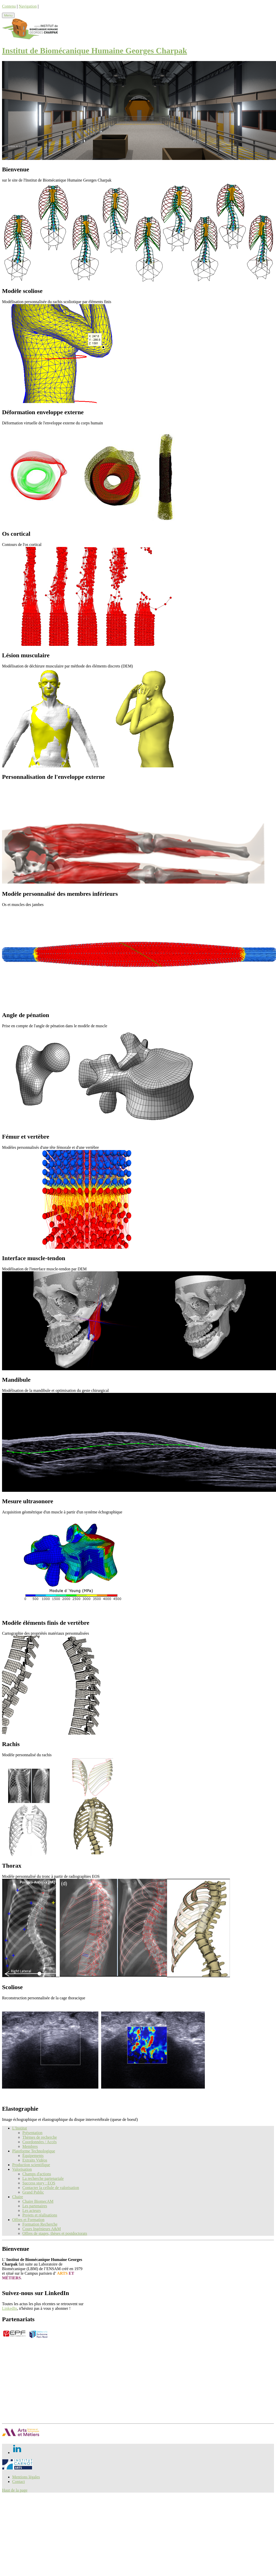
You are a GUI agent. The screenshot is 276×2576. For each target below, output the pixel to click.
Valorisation (22, 2169)
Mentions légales (26, 2477)
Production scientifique (31, 2165)
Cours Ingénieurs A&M (41, 2229)
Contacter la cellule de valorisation (50, 2187)
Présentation (32, 2133)
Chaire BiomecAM (37, 2201)
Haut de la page (14, 2490)
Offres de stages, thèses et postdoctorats (54, 2233)
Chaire (17, 2197)
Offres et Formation (28, 2219)
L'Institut (19, 2128)
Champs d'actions (36, 2174)
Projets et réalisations (39, 2215)
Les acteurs (31, 2210)
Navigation (28, 6)
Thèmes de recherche (39, 2137)
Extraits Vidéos (34, 2160)
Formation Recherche (39, 2224)
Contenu (9, 6)
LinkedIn (9, 2308)
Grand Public (33, 2192)
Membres (30, 2146)
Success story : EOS (38, 2183)
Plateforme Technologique (33, 2151)
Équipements (33, 2155)
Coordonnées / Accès (39, 2142)
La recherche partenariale (43, 2178)
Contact (18, 2481)
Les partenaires (34, 2206)
